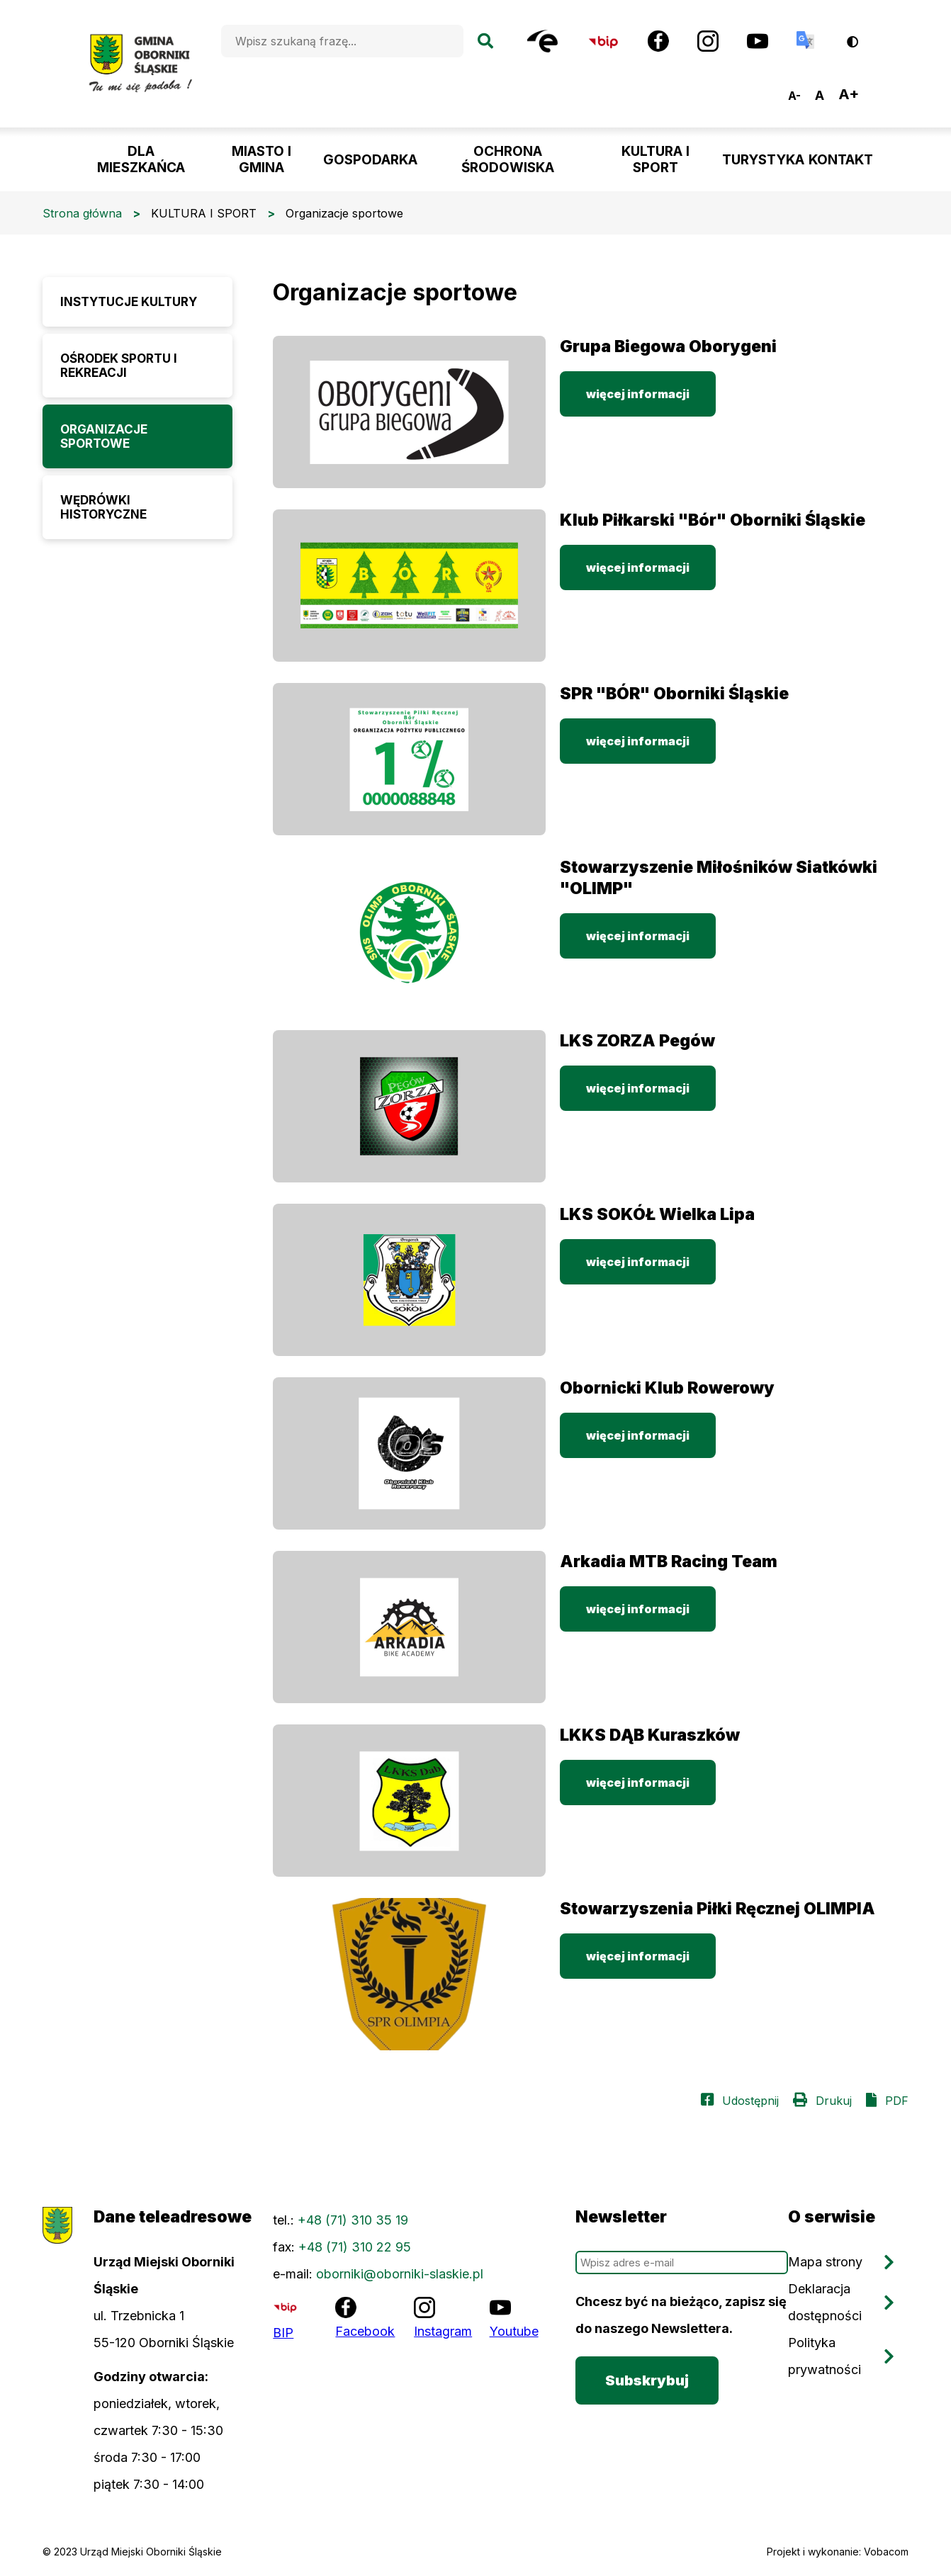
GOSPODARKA (370, 160)
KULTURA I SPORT (655, 159)
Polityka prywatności (824, 2356)
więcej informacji (638, 394)
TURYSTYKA (763, 160)
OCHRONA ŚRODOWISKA (507, 159)
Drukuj (834, 2101)
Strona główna (82, 213)
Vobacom (886, 2552)
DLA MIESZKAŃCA (141, 159)
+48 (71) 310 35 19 (353, 2220)
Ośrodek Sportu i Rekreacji (118, 365)
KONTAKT (841, 160)
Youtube (514, 2331)
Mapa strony (825, 2261)
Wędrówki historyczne (103, 507)
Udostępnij (750, 2101)
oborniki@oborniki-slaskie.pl (399, 2273)
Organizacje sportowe (103, 436)
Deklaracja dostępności (825, 2302)
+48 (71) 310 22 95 (354, 2246)
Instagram (443, 2331)
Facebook (365, 2331)
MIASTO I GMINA (261, 159)
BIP (283, 2332)
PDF (896, 2101)
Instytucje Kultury (128, 302)
